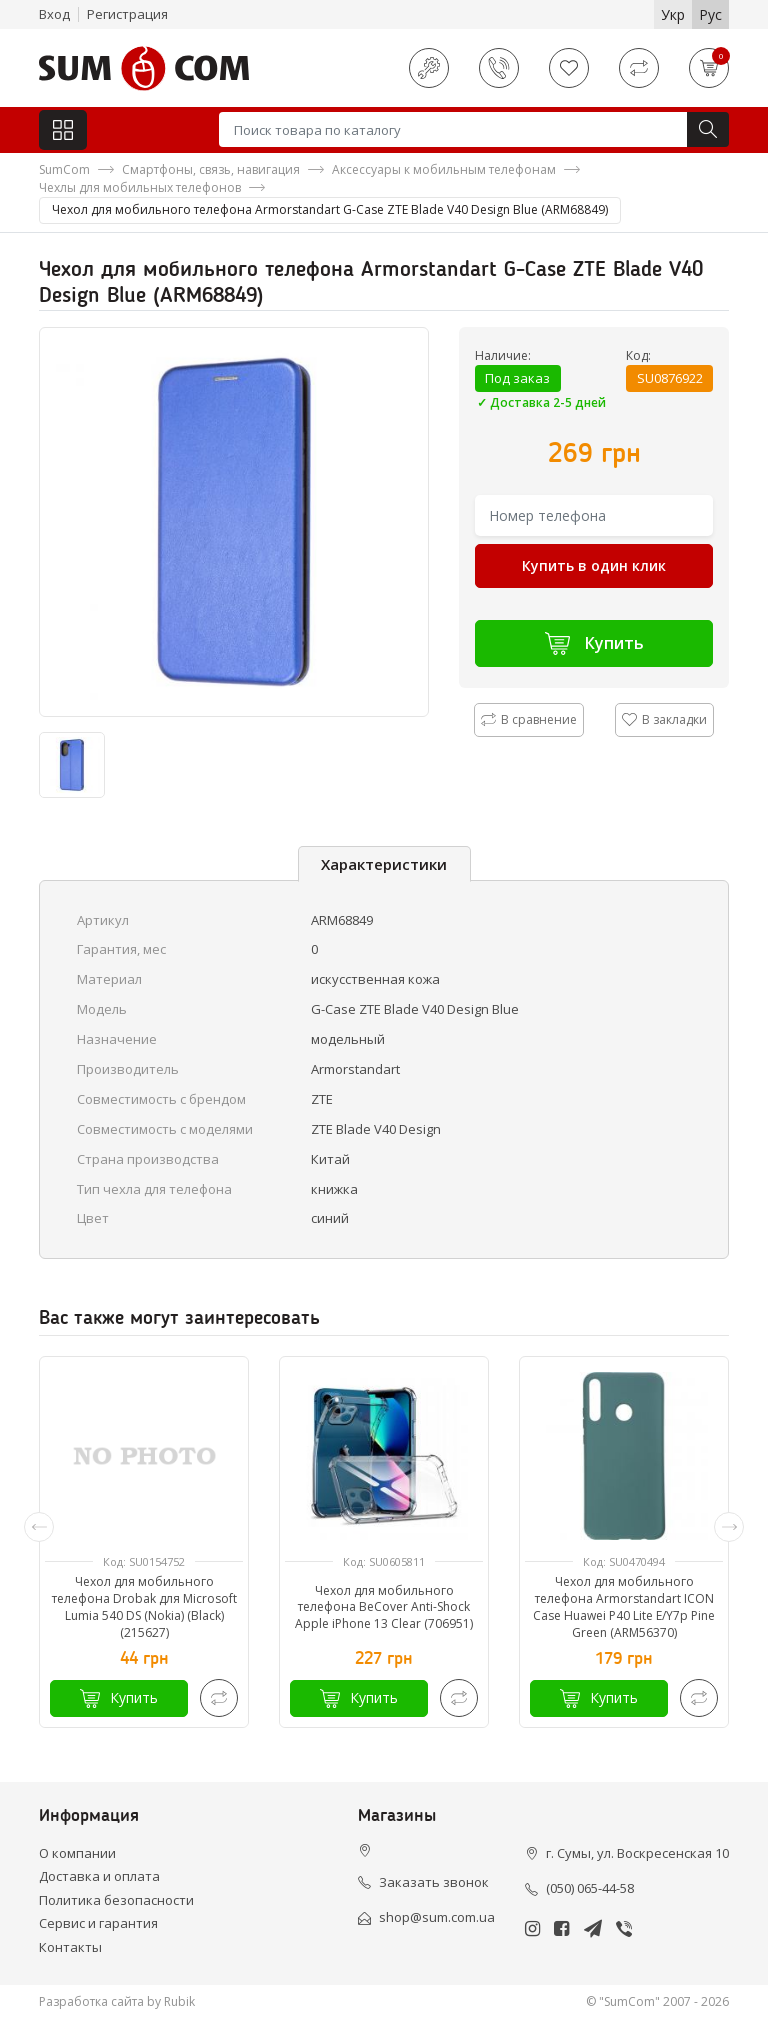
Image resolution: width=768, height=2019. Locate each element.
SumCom (64, 169)
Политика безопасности (116, 1900)
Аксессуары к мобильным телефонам (444, 169)
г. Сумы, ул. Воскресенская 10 (637, 1853)
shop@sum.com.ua (437, 1917)
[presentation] (39, 1527)
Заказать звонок (434, 1882)
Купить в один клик (594, 565)
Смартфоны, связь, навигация (211, 169)
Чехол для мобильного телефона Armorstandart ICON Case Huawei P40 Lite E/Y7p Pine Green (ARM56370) (624, 1607)
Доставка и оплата (99, 1876)
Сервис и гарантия (98, 1923)
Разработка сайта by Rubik (117, 2001)
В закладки (664, 719)
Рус (710, 14)
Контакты (70, 1947)
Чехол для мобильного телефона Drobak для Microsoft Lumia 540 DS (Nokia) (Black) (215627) (144, 1607)
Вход (54, 14)
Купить (594, 643)
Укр (673, 14)
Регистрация (127, 14)
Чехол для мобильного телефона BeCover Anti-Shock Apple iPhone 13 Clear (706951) (384, 1607)
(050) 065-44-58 (590, 1888)
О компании (77, 1853)
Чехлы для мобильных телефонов (140, 187)
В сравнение (529, 719)
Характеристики (384, 864)
